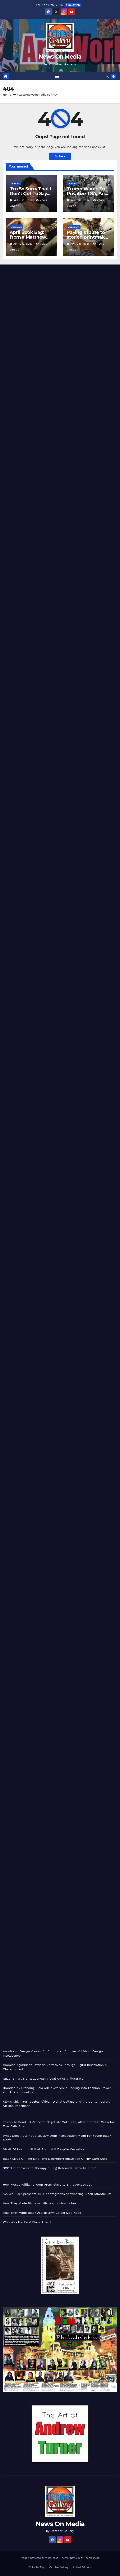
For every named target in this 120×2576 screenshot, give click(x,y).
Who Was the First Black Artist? (27, 2222)
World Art (16, 227)
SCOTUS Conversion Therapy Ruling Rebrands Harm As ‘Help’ (49, 2168)
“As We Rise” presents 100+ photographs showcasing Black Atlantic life (57, 2194)
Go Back (60, 156)
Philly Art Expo (37, 2567)
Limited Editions (82, 2567)
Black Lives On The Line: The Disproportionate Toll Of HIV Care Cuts (55, 2158)
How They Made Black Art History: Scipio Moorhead (42, 2213)
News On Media (60, 56)
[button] (107, 76)
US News (15, 183)
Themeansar (91, 2557)
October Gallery (58, 2567)
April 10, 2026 (23, 200)
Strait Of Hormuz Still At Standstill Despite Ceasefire (43, 2149)
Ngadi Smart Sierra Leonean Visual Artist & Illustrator (44, 2078)
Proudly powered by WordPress (39, 2557)
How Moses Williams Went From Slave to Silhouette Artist (47, 2184)
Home (7, 94)
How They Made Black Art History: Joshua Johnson (42, 2203)
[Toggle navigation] (57, 76)
